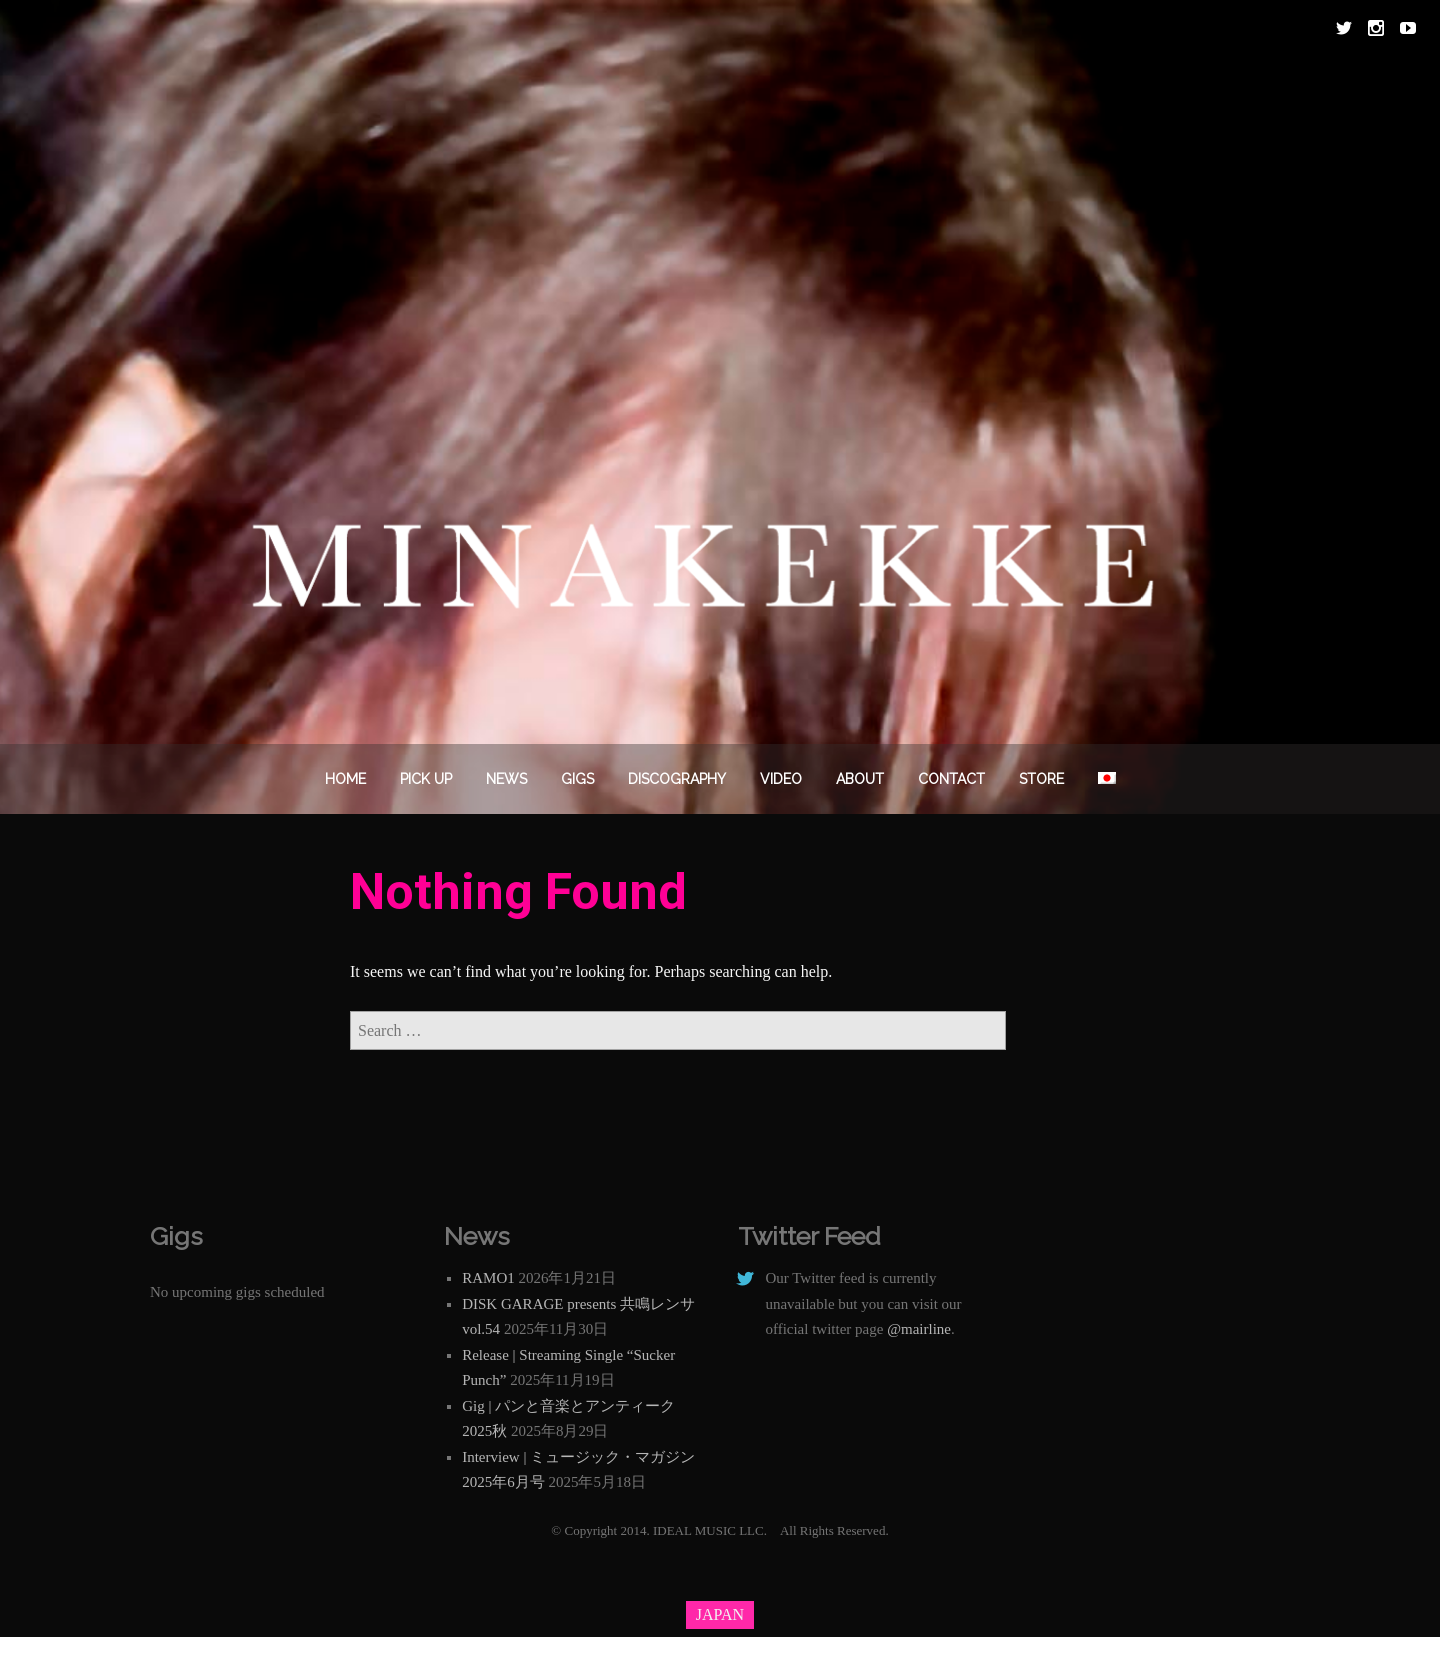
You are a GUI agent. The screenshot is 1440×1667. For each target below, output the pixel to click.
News (506, 779)
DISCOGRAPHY (677, 779)
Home (345, 779)
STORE (1041, 779)
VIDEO (781, 779)
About (860, 779)
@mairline (919, 1329)
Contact (951, 779)
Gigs (577, 779)
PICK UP (426, 779)
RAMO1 (488, 1278)
